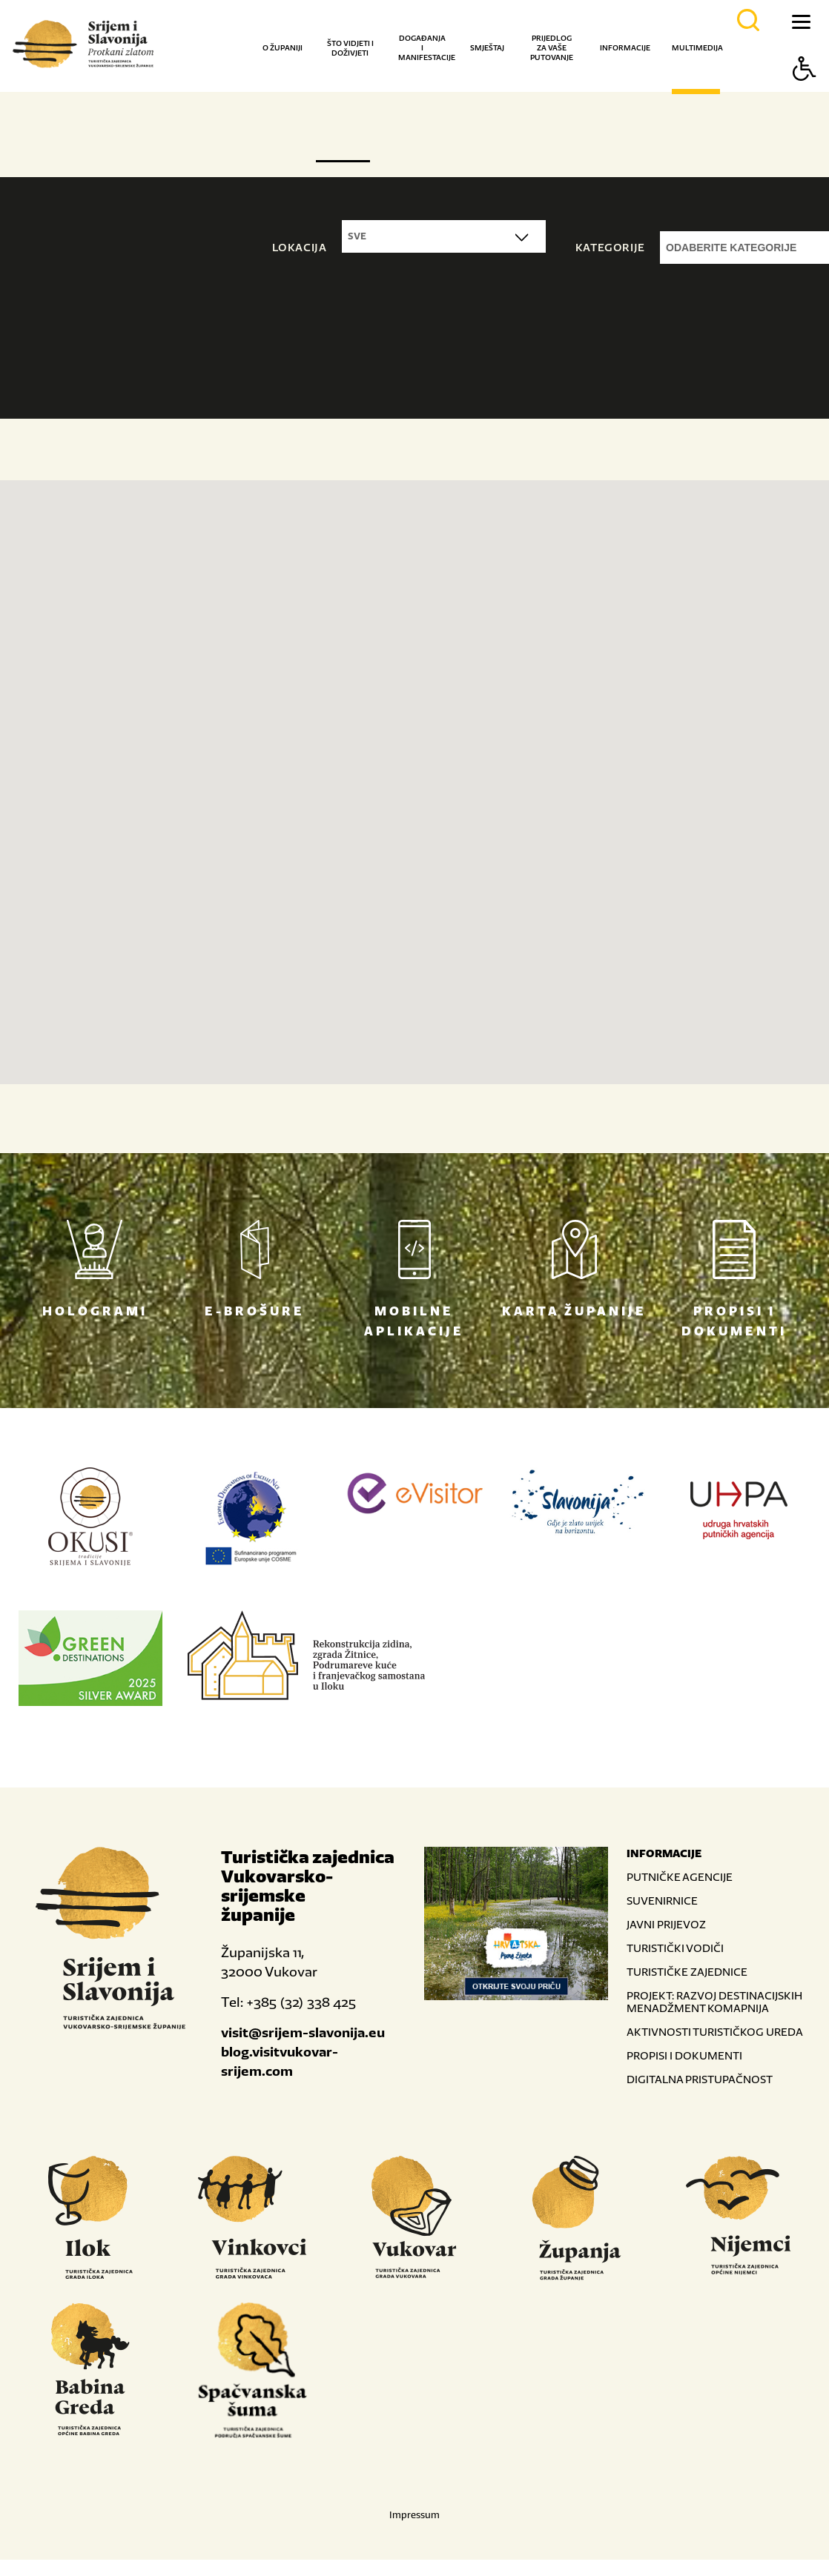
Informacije (625, 48)
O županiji (282, 48)
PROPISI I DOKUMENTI (684, 2055)
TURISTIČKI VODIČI (675, 1948)
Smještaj (487, 48)
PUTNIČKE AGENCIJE (680, 1877)
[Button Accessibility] (805, 94)
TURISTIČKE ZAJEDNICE (687, 1972)
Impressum (414, 2515)
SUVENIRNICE (662, 1900)
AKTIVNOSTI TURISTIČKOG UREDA (715, 2032)
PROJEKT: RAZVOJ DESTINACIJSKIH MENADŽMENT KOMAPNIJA (714, 2001)
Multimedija (697, 48)
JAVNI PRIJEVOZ (666, 1924)
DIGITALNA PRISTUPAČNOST (700, 2079)
